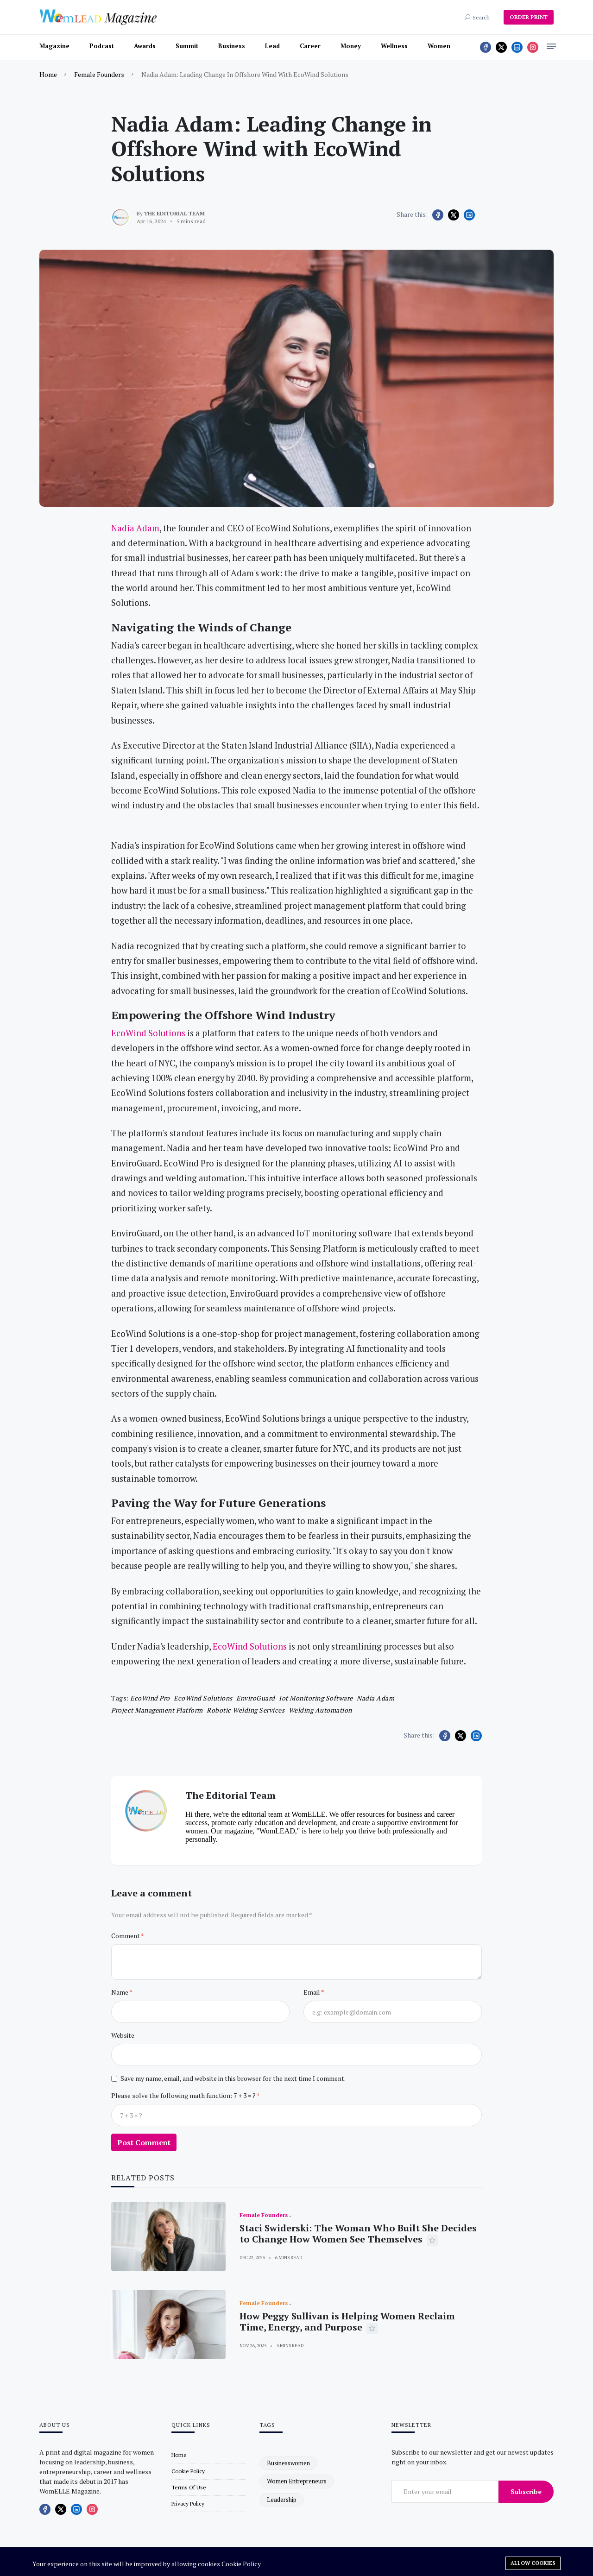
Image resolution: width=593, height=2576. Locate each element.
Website (122, 2035)
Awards (145, 46)
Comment (126, 1935)
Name (120, 1992)
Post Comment (143, 2142)
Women (439, 46)
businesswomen (288, 2463)
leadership (281, 2499)
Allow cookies (533, 2563)
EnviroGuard (255, 1698)
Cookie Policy (241, 2563)
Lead (272, 46)
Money (351, 46)
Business (231, 46)
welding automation (320, 1710)
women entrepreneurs (297, 2481)
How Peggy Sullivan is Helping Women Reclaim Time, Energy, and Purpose (347, 2321)
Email (312, 1992)
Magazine (54, 46)
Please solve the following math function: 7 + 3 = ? (184, 2095)
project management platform (157, 1710)
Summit (187, 46)
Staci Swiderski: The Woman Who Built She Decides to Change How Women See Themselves (358, 2233)
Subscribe (526, 2491)
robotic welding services (245, 1710)
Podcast (101, 46)
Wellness (394, 46)
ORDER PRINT (529, 16)
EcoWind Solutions (203, 1698)
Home (48, 74)
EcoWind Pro (150, 1698)
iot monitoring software (316, 1698)
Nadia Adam (375, 1698)
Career (310, 46)
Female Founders (99, 74)
